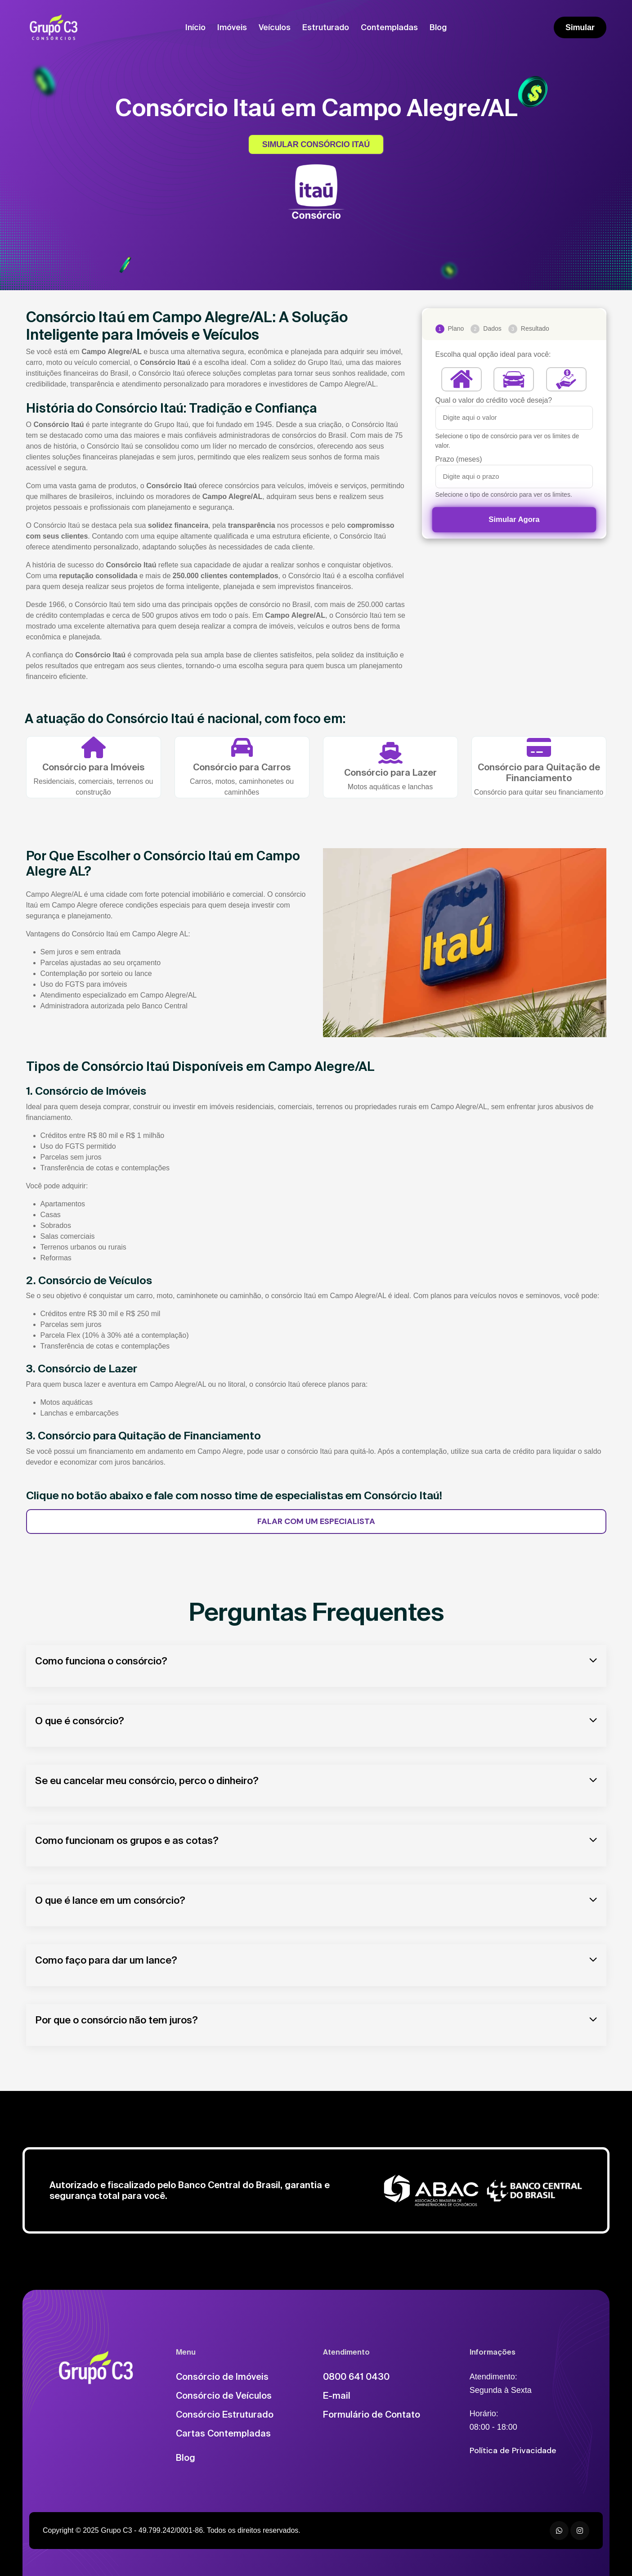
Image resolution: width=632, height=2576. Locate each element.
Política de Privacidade (513, 2450)
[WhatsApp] (559, 2530)
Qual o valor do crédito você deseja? (493, 400)
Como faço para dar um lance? (106, 1959)
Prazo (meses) (458, 459)
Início (195, 27)
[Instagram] (579, 2530)
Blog (438, 27)
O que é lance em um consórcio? (110, 1900)
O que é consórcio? (79, 1720)
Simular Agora (513, 519)
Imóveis (232, 27)
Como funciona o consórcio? (101, 1660)
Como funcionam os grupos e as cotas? (127, 1840)
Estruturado (325, 27)
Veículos (275, 27)
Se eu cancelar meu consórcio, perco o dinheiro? (147, 1780)
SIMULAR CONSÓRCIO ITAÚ (316, 144)
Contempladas (389, 27)
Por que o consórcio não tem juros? (116, 2019)
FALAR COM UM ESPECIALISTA (316, 1521)
